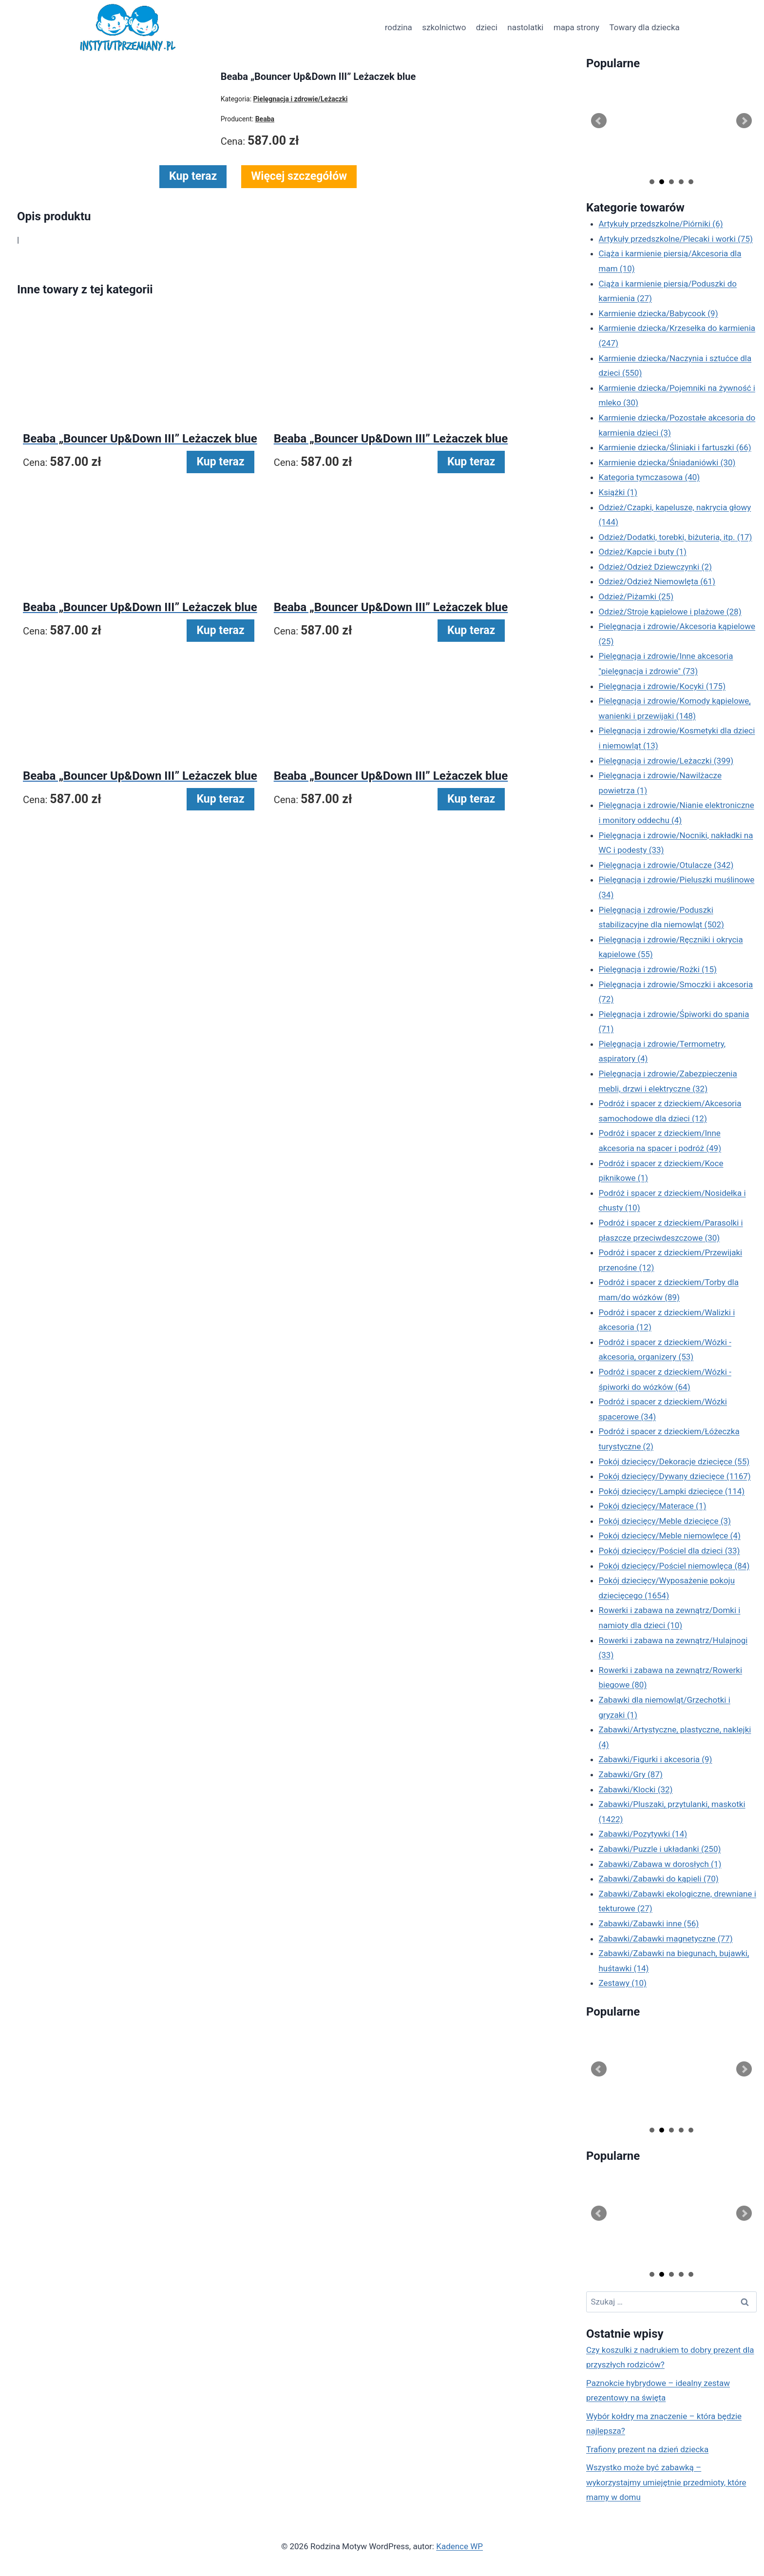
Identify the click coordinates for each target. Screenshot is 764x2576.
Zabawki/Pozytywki (643, 1834)
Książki (618, 492)
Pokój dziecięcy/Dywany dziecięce (675, 1476)
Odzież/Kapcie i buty (643, 552)
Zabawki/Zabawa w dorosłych (660, 1864)
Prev (599, 121)
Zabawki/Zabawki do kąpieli (659, 1879)
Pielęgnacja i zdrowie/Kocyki (662, 686)
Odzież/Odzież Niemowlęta (657, 581)
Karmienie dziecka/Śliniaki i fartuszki (675, 447)
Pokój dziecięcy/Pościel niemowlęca (674, 1566)
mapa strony (576, 27)
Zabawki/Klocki (636, 1789)
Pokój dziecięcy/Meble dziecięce (665, 1521)
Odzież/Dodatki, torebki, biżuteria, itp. (675, 537)
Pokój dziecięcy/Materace (653, 1506)
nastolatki (525, 27)
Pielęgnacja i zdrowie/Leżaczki (666, 761)
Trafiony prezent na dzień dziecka (647, 2449)
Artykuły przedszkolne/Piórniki (661, 224)
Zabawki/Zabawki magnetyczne (666, 1938)
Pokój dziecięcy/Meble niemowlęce (670, 1535)
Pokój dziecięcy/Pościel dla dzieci (669, 1551)
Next (744, 121)
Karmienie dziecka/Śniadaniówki (667, 462)
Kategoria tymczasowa (649, 477)
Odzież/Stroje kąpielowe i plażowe (670, 611)
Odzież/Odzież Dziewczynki (655, 567)
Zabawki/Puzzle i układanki (660, 1849)
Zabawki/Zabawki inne (649, 1923)
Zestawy (623, 1983)
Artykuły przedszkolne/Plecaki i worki (676, 239)
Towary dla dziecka (644, 27)
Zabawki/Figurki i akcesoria (655, 1759)
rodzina (398, 27)
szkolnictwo (444, 27)
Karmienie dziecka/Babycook (658, 313)
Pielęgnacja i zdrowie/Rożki (658, 969)
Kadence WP (459, 2546)
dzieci (486, 27)
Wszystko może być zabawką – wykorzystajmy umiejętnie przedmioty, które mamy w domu (666, 2482)
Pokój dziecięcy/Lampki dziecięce (672, 1491)
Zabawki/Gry (631, 1774)
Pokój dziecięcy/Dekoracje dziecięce (674, 1461)
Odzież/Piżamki (636, 596)
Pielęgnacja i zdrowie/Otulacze (666, 865)
